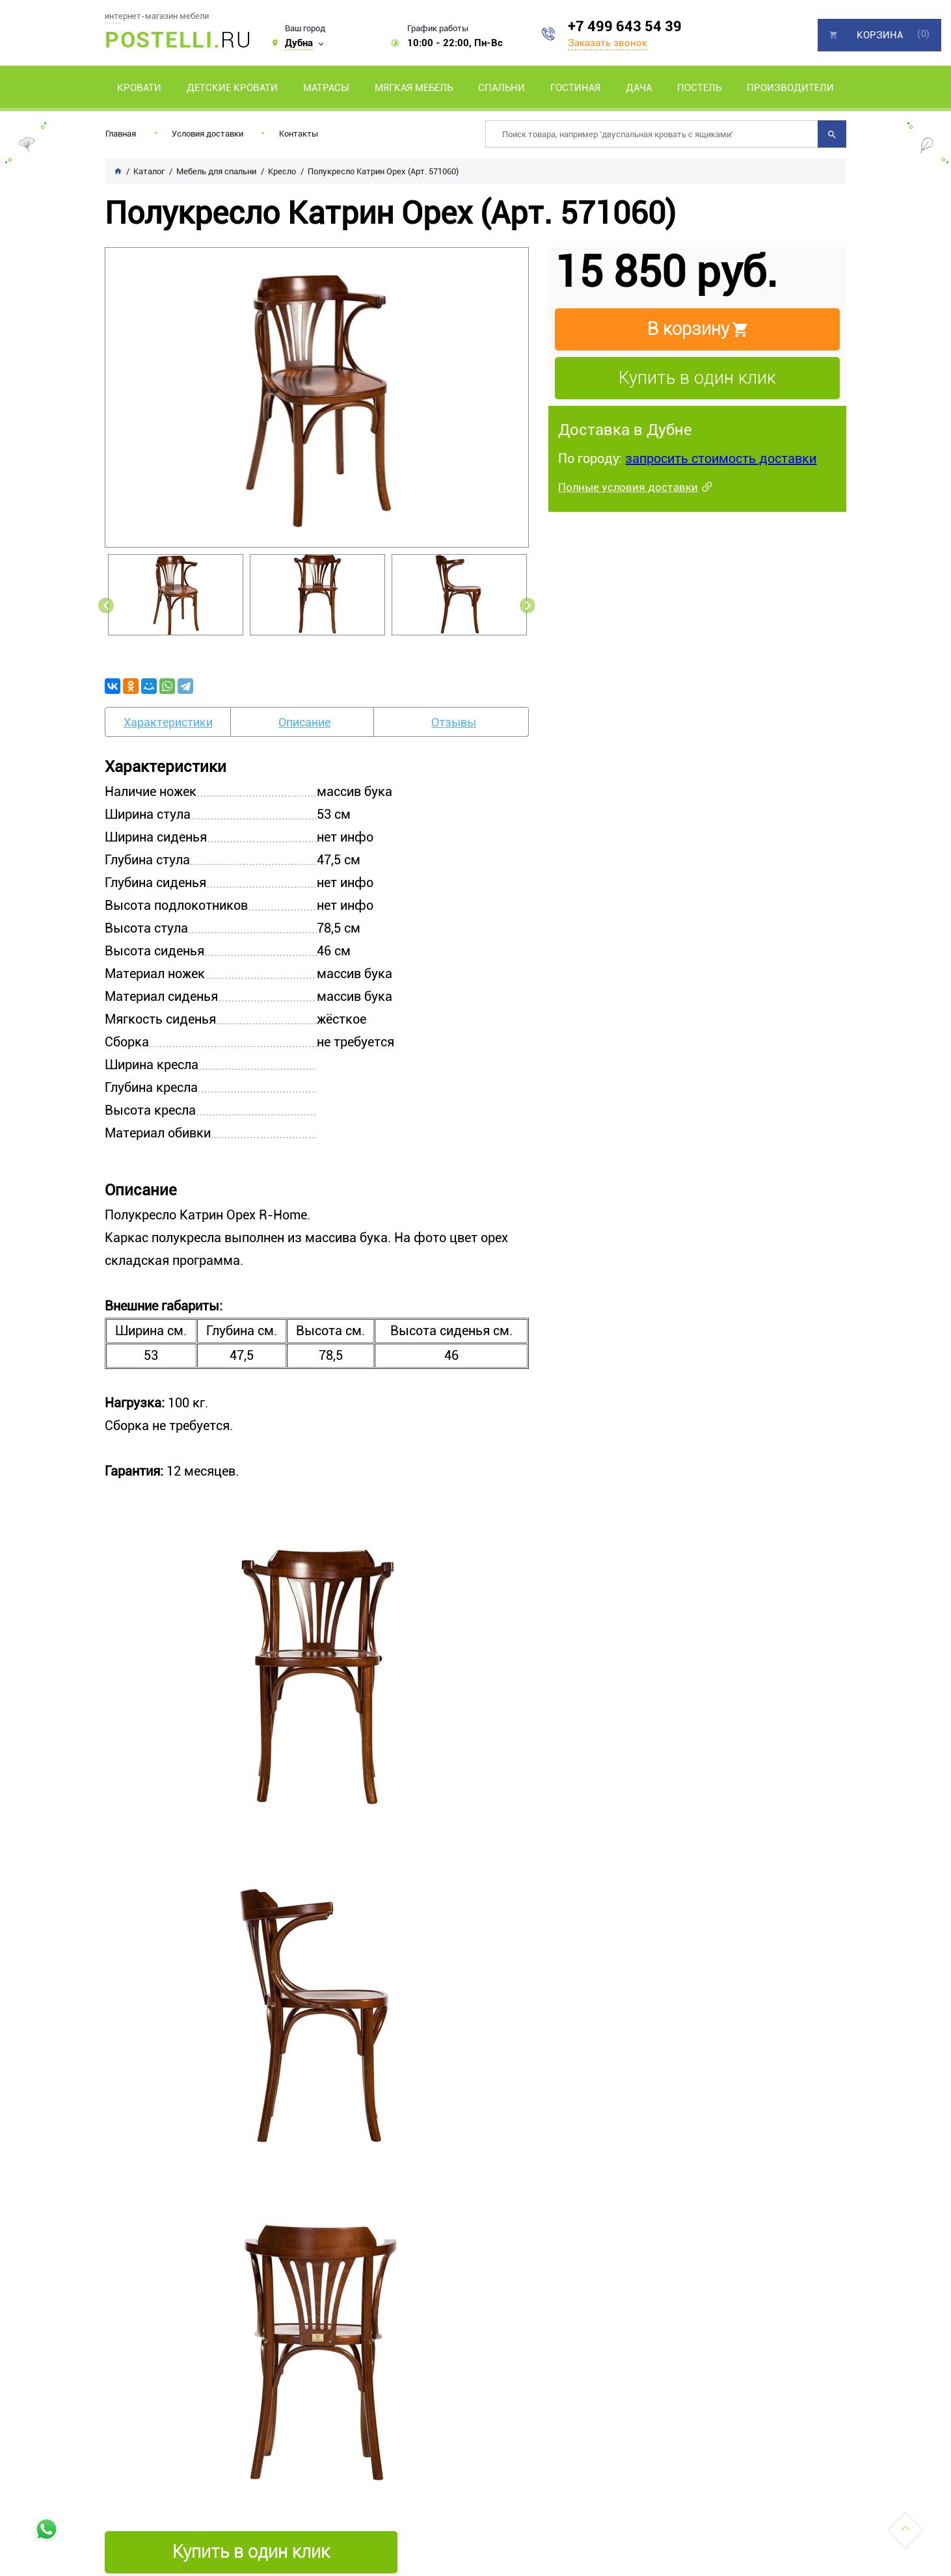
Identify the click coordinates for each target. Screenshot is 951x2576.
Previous (106, 605)
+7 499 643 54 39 (625, 26)
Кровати (139, 88)
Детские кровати (232, 88)
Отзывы (453, 722)
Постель (699, 88)
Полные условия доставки (628, 487)
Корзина (880, 35)
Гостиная (575, 88)
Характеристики (168, 722)
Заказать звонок (607, 43)
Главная (120, 134)
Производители (790, 88)
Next (527, 605)
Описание (304, 722)
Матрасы (326, 88)
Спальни (501, 88)
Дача (639, 88)
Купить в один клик (697, 377)
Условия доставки (207, 134)
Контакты (298, 134)
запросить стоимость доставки (720, 458)
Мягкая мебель (414, 88)
